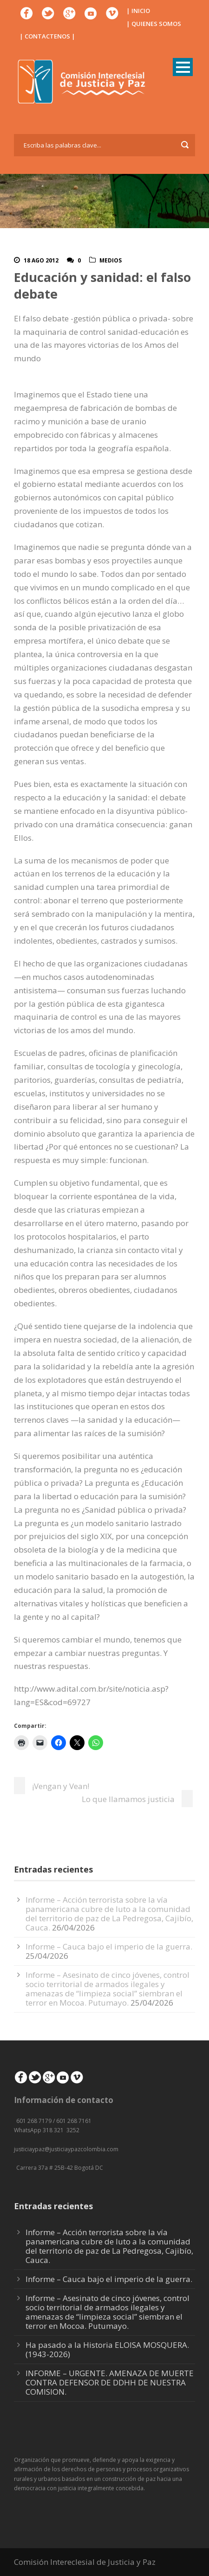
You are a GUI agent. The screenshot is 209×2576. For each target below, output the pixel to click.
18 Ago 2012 (41, 260)
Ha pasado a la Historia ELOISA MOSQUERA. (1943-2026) (107, 2349)
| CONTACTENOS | (47, 36)
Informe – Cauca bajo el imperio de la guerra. (109, 1946)
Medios (110, 260)
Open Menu (183, 67)
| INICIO (138, 10)
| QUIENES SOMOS (153, 23)
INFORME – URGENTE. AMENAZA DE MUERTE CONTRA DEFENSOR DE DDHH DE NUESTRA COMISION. (110, 2382)
